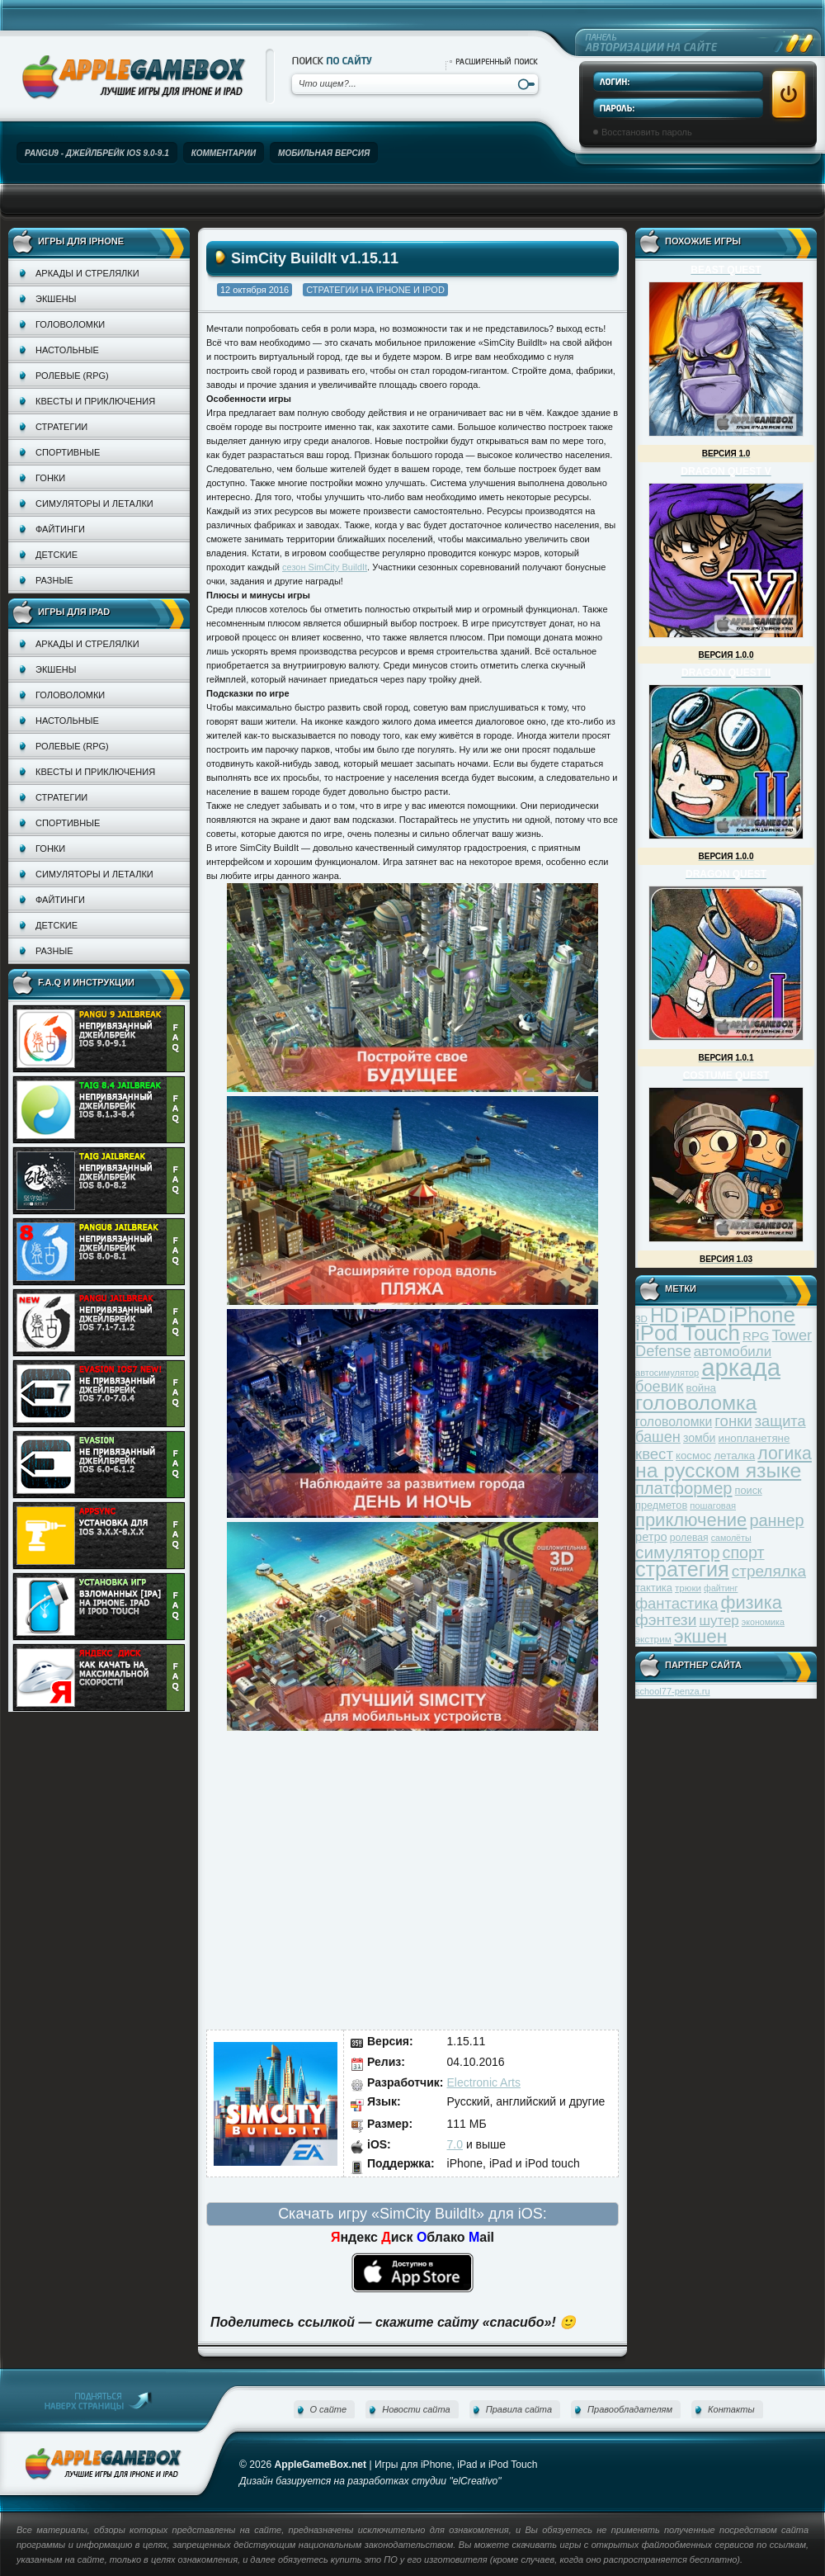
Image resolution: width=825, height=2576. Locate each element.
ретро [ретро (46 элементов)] (651, 1536)
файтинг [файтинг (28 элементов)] (721, 1588)
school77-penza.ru (672, 1691)
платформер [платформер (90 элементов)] (684, 1488)
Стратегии (61, 427)
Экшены (55, 299)
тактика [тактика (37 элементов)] (653, 1587)
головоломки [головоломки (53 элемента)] (673, 1422)
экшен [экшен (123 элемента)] (700, 1636)
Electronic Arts (484, 2082)
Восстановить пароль (646, 132)
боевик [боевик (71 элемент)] (659, 1386)
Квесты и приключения (95, 401)
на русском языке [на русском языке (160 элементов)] (718, 1470)
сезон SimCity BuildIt (324, 567)
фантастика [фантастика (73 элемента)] (676, 1603)
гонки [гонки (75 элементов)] (733, 1421)
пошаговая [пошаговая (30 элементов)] (713, 1505)
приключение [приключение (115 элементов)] (691, 1520)
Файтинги (60, 529)
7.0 (455, 2144)
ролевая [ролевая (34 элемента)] (689, 1537)
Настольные (67, 350)
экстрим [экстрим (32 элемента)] (653, 1638)
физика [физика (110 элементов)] (751, 1602)
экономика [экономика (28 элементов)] (763, 1622)
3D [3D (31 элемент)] (641, 1318)
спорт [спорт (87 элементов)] (744, 1552)
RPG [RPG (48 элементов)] (756, 1336)
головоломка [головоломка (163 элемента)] (696, 1403)
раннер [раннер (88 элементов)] (776, 1520)
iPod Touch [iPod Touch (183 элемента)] (687, 1333)
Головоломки (70, 324)
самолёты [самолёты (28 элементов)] (731, 1538)
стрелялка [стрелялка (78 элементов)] (769, 1571)
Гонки (50, 478)
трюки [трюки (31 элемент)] (688, 1587)
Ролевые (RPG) (72, 375)
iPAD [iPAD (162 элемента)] (703, 1315)
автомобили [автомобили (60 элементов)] (732, 1351)
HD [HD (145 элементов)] (664, 1315)
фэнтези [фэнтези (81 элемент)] (665, 1619)
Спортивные (67, 452)
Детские (56, 555)
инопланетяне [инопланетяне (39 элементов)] (754, 1438)
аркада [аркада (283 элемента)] (740, 1367)
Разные (54, 580)
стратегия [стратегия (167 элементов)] (682, 1569)
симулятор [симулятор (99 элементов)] (677, 1552)
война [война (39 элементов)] (701, 1388)
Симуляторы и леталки (94, 503)
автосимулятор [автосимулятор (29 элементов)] (667, 1373)
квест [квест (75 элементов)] (654, 1454)
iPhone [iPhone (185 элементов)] (761, 1314)
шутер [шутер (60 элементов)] (718, 1620)
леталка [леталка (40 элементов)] (734, 1455)
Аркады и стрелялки (87, 273)
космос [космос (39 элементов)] (693, 1455)
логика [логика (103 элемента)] (784, 1453)
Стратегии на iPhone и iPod (375, 290)
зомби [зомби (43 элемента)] (699, 1437)
